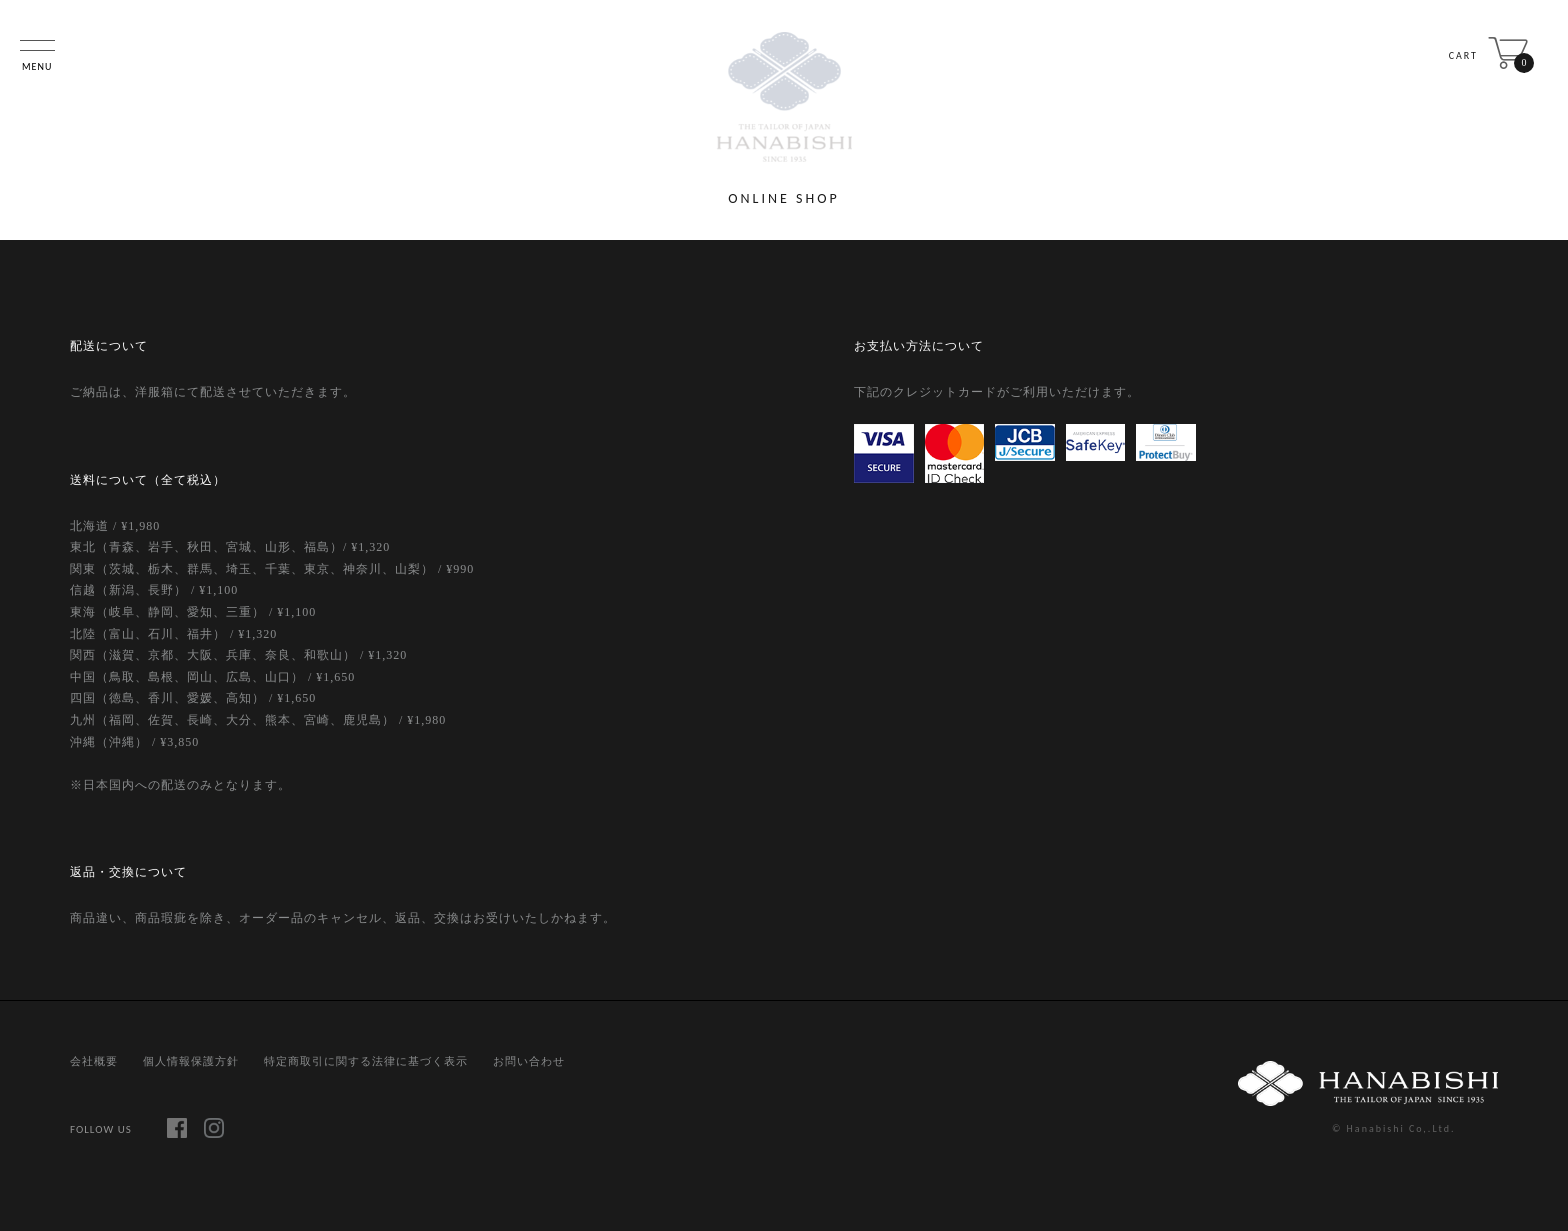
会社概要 (94, 1061)
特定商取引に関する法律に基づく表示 (366, 1061)
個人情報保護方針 (191, 1061)
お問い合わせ (529, 1061)
